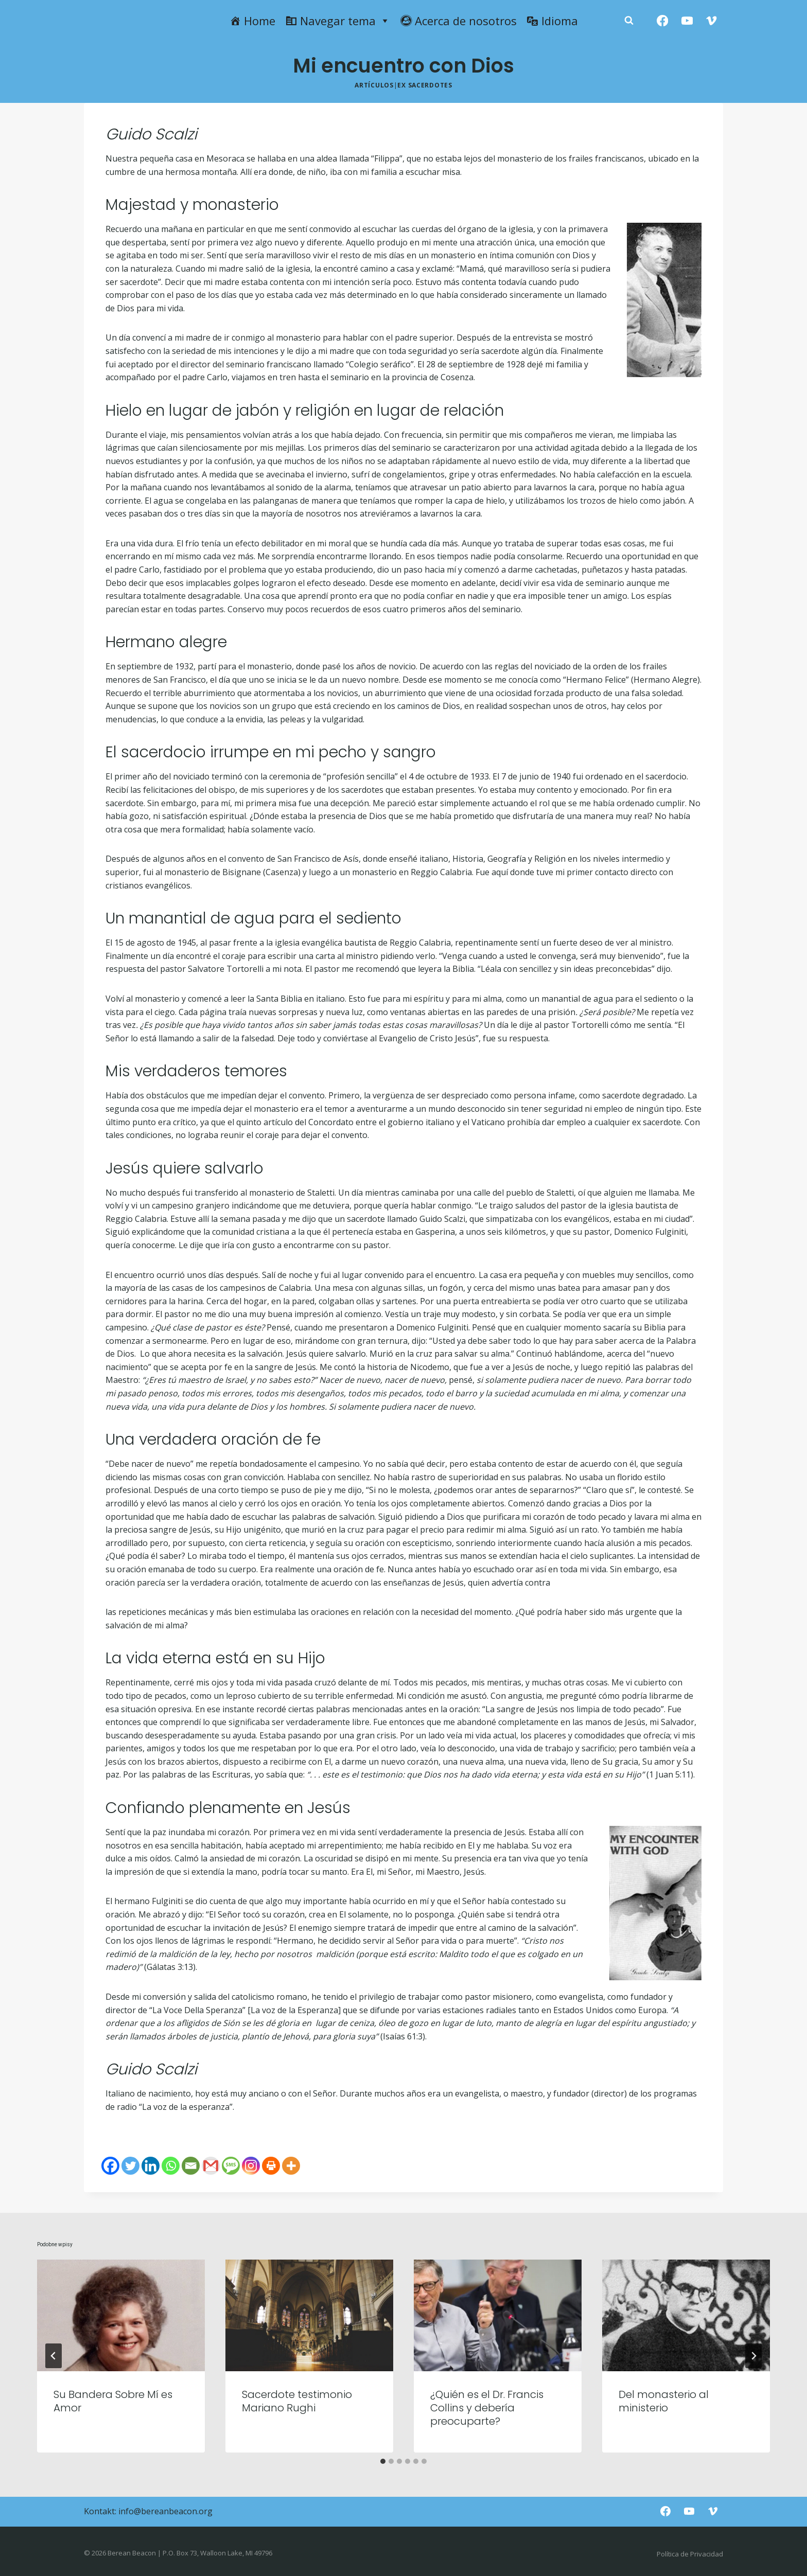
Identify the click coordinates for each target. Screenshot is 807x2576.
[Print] (271, 2166)
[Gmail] (211, 2166)
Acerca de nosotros (466, 20)
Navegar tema (345, 20)
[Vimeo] (711, 20)
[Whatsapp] (171, 2166)
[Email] (191, 2166)
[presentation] (121, 2315)
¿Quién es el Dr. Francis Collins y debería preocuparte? (486, 2407)
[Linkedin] (151, 2166)
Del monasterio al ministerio (664, 2401)
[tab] (382, 2461)
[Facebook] (662, 20)
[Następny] (753, 2355)
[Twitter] (130, 2166)
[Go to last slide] (53, 2355)
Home (259, 20)
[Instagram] (251, 2166)
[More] (291, 2166)
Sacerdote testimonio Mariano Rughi (297, 2401)
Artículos (374, 85)
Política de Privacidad (690, 2554)
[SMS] (231, 2166)
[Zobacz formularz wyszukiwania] (629, 20)
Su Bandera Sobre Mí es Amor (113, 2401)
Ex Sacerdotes (424, 85)
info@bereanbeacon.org (165, 2511)
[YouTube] (686, 20)
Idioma (559, 20)
